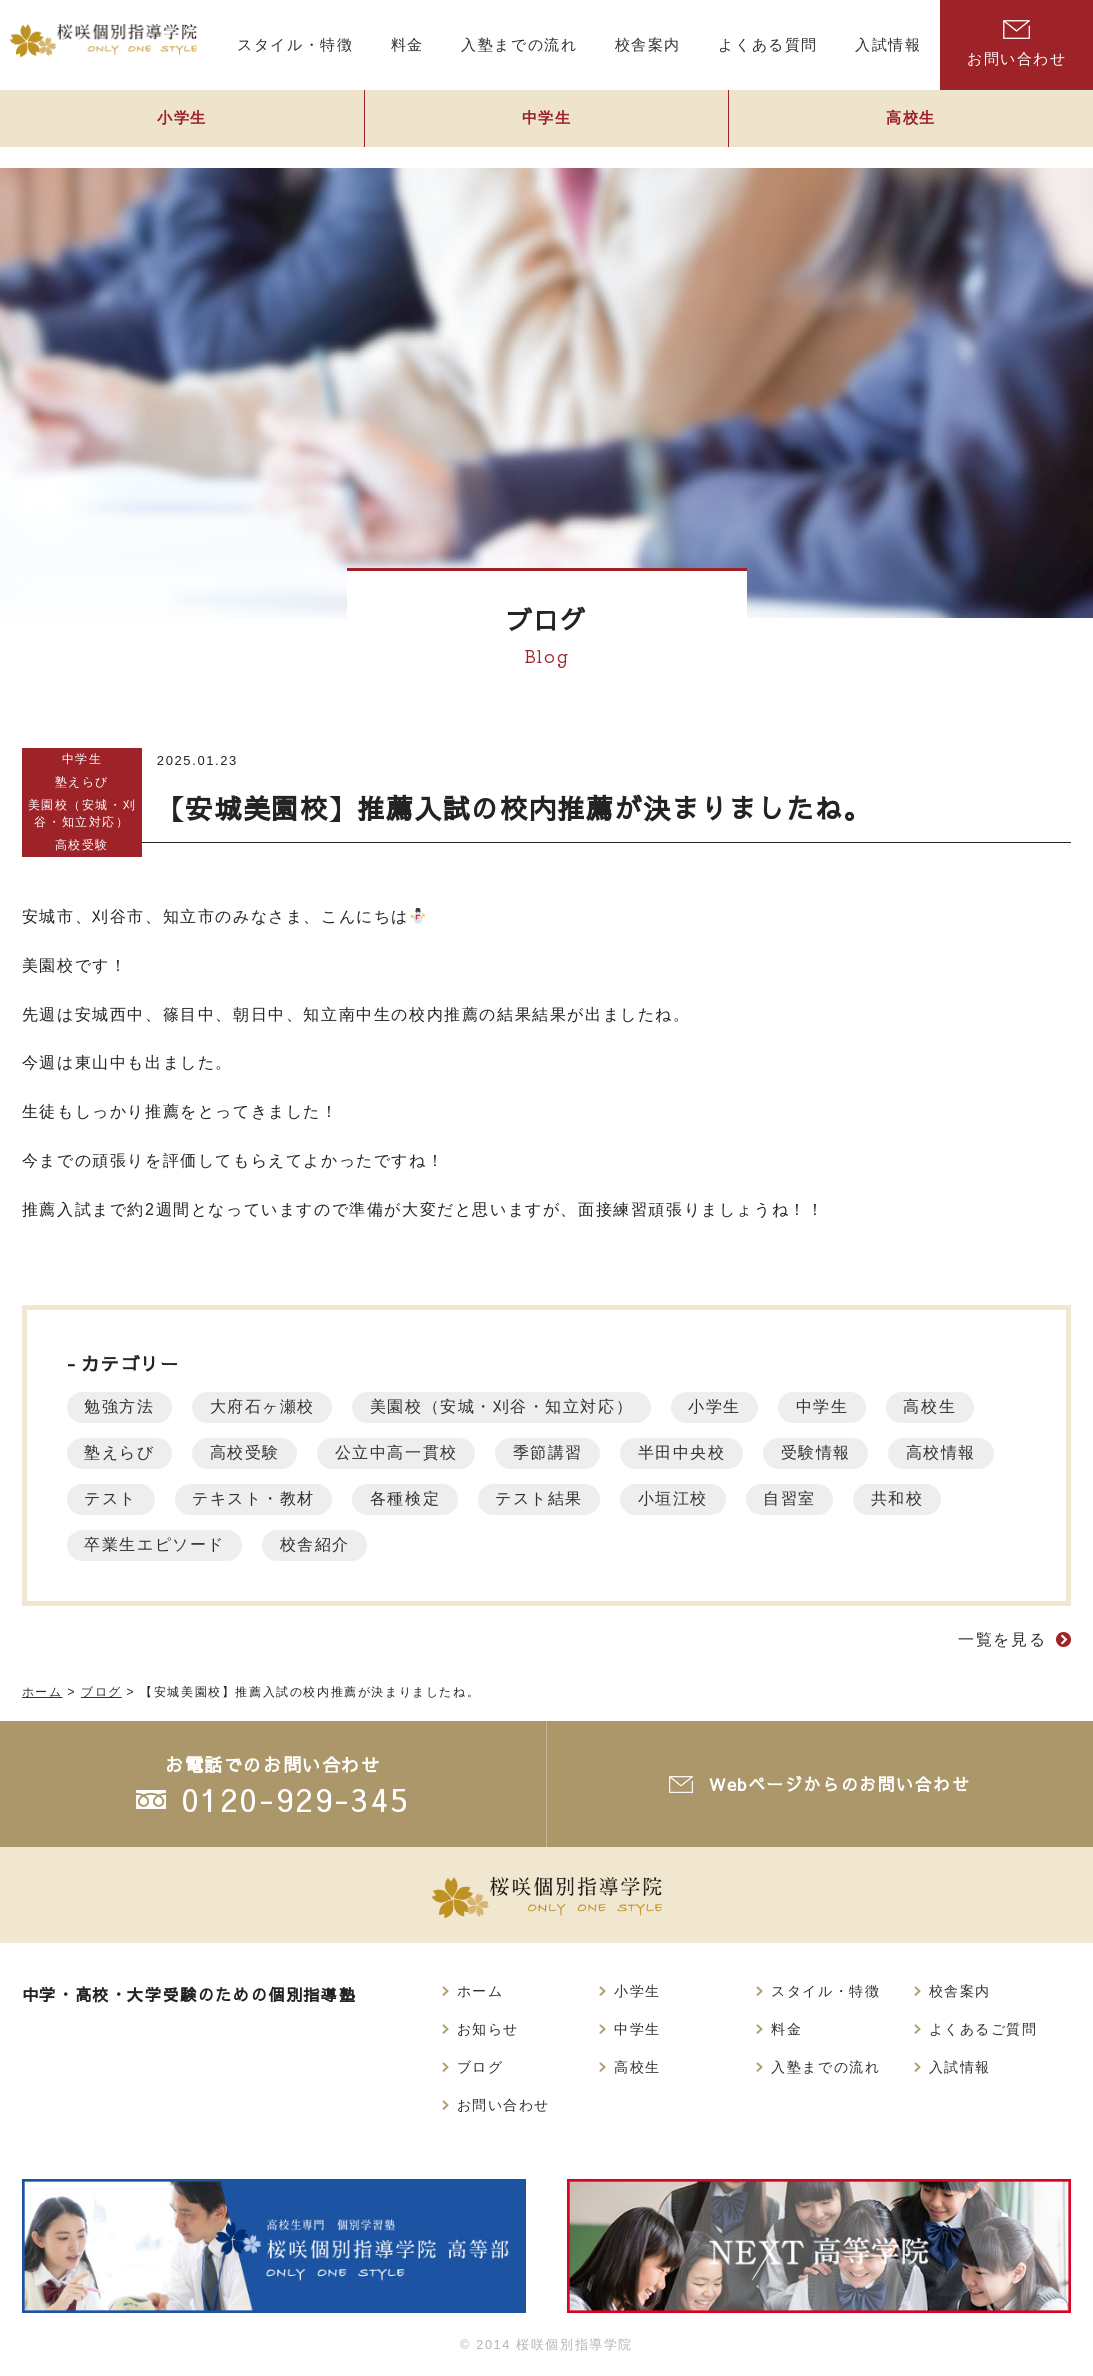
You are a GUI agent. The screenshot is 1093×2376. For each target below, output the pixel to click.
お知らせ (488, 2031)
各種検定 (548, 1498)
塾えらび (82, 781)
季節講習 (566, 1452)
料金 (786, 2031)
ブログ (480, 2070)
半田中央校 (705, 1452)
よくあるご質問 (983, 2031)
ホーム (480, 1992)
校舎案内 (960, 1992)
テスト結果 (688, 1498)
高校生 (959, 1406)
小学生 (182, 126)
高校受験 (82, 844)
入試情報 (960, 2070)
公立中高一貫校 (409, 1452)
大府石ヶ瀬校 (270, 1406)
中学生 (547, 126)
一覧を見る (1002, 1639)
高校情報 (122, 1498)
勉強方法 (122, 1406)
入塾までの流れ (825, 2070)
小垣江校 (827, 1498)
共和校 (113, 1544)
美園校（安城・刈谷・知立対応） (81, 813)
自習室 (948, 1498)
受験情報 (844, 1452)
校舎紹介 (435, 1544)
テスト (243, 1498)
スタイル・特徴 (825, 1992)
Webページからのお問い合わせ (842, 1784)
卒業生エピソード (270, 1544)
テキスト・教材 (391, 1498)
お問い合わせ (504, 2109)
